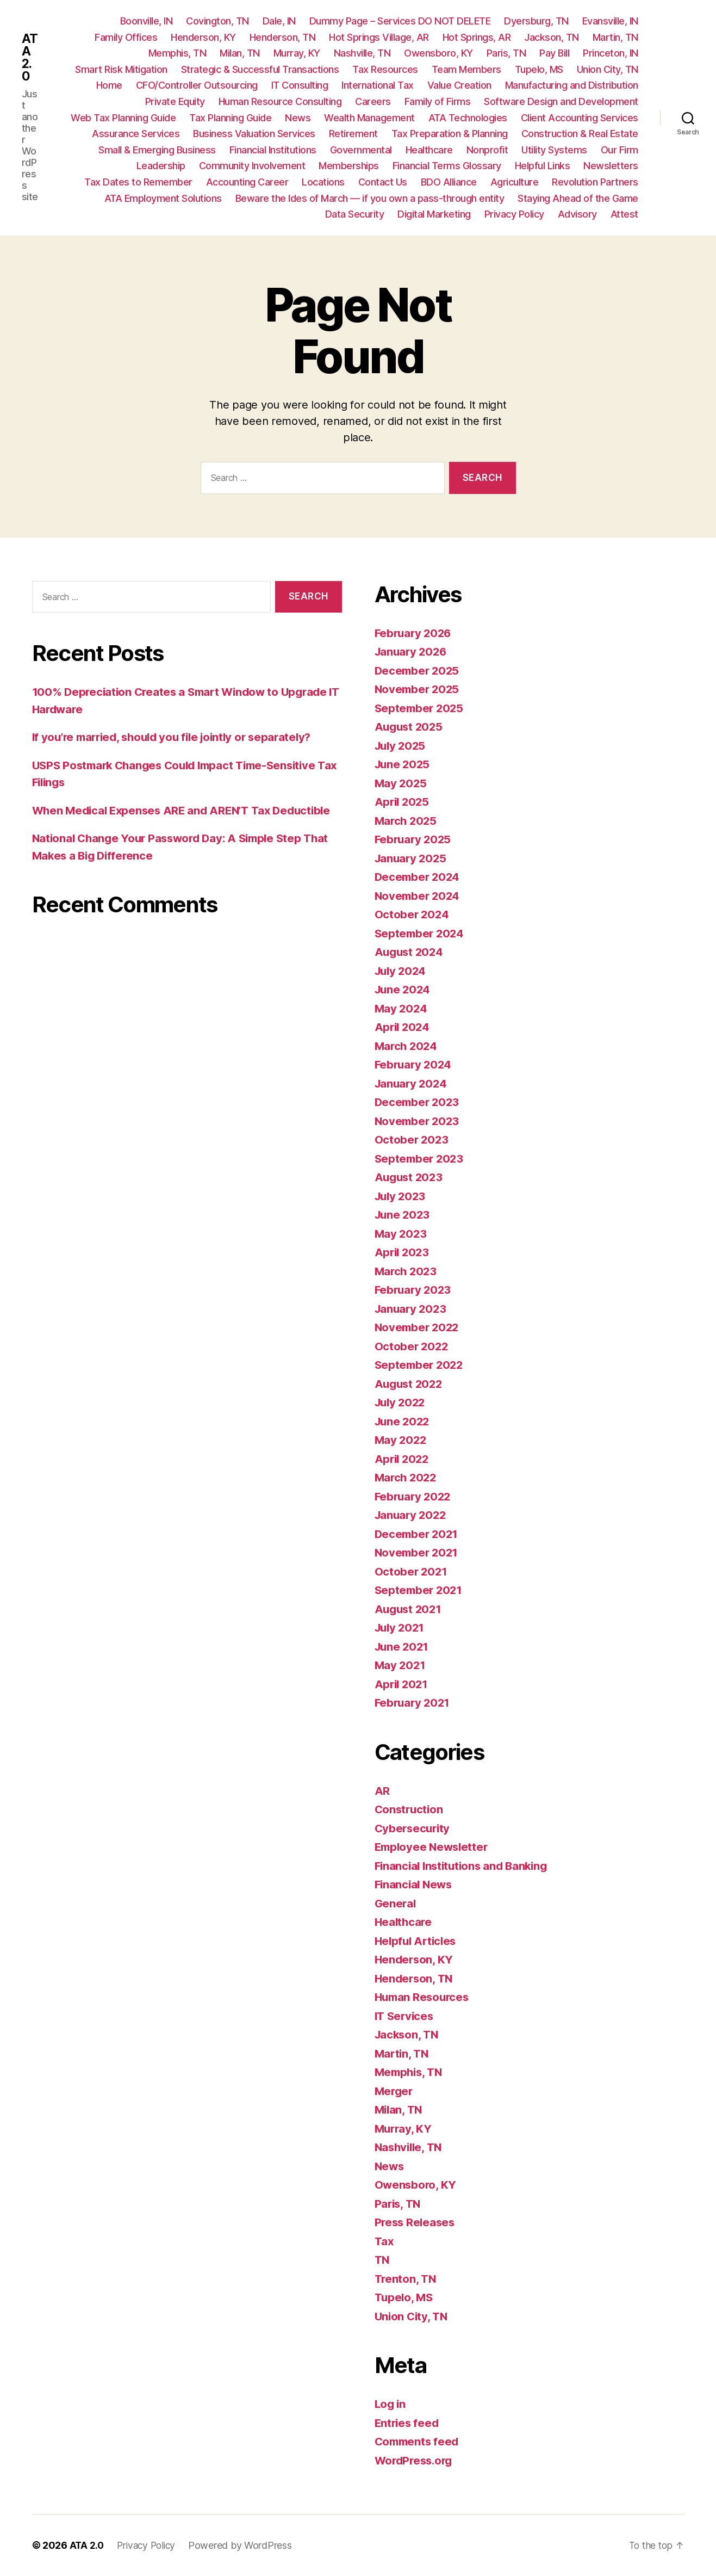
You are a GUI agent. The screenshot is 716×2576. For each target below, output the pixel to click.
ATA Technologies (467, 117)
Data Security (354, 214)
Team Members (466, 69)
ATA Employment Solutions (163, 198)
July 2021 (401, 1627)
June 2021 (403, 1646)
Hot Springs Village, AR (379, 37)
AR (382, 1790)
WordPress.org (416, 2460)
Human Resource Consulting (280, 101)
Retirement (353, 133)
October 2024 (413, 914)
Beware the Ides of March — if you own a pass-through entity (370, 198)
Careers (373, 101)
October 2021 (412, 1571)
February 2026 (415, 633)
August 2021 (410, 1609)
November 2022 (419, 1327)
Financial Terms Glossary (447, 165)
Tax (384, 2241)
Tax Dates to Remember (138, 182)
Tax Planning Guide (230, 117)
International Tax (377, 85)
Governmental (361, 150)
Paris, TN (506, 53)
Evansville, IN (610, 21)
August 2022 (410, 1384)
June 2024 (404, 989)
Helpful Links (542, 165)
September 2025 (420, 708)
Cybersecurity (414, 1828)
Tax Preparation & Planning (449, 133)
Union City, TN (607, 69)
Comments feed (419, 2441)
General (396, 1903)
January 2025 (412, 858)
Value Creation (459, 85)
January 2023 (412, 1308)
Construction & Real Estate (579, 133)
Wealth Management (369, 117)
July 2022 (402, 1402)
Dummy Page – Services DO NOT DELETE (400, 21)
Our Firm (619, 150)
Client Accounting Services (579, 117)
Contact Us (382, 182)
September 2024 (421, 933)
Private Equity (175, 101)
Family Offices (126, 37)
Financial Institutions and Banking (465, 1866)
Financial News (415, 1884)
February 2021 (414, 1702)
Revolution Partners (595, 182)
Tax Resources (385, 69)
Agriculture (514, 182)
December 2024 (419, 877)
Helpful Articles (417, 1941)
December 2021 (418, 1534)
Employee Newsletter (434, 1847)
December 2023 (419, 1102)
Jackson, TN (551, 37)
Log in (391, 2404)
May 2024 (402, 1008)
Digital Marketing (434, 214)
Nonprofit (487, 150)
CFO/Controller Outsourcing (197, 85)
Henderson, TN (283, 37)
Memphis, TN (177, 53)
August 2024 (410, 952)
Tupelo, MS (539, 69)
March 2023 (407, 1271)
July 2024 (402, 971)
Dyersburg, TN (536, 21)
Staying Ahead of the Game (578, 198)
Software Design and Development (561, 101)
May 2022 (401, 1440)
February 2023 (414, 1289)
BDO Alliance (449, 182)
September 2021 (420, 1590)
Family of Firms (437, 101)
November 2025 (419, 689)
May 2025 (401, 783)
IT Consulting (299, 85)
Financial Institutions (272, 150)
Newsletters (610, 165)
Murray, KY (296, 53)
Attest (624, 214)
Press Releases (416, 2222)
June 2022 (404, 1421)
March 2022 (407, 1477)
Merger (395, 2091)
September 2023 (420, 1158)
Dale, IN (279, 21)
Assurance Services (135, 133)
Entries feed (408, 2423)
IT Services (406, 2016)
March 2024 (407, 1046)
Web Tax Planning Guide (123, 117)
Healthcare (429, 150)
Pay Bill (554, 53)
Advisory (577, 214)
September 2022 (420, 1365)
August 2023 (410, 1177)
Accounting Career (247, 182)
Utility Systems (554, 150)
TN (382, 2259)
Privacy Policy (514, 214)
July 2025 (402, 745)
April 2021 (403, 1684)
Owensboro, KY (438, 53)
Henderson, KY (203, 37)
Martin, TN (615, 37)
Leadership (160, 165)
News (297, 117)
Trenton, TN (406, 2278)
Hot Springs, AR (477, 37)
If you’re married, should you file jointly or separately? (179, 737)
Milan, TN (240, 53)
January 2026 (412, 651)
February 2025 (414, 839)
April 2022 (403, 1459)
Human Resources (424, 1997)
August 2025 (410, 726)
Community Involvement (252, 165)
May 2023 (401, 1233)
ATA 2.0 (30, 58)
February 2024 (415, 1064)
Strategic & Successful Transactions (260, 69)
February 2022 (414, 1496)
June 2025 (404, 764)
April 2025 (403, 801)
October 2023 (412, 1139)
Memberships (349, 165)
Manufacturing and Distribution (571, 85)
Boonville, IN (146, 21)
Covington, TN (217, 21)
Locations (323, 182)
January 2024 (412, 1083)
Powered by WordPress (245, 2545)
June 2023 (404, 1214)
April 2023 (403, 1252)
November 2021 (418, 1552)
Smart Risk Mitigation (121, 69)
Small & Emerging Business (157, 150)
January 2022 (412, 1515)
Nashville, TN (362, 53)
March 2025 (407, 820)
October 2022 (412, 1346)
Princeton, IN (610, 53)
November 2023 (419, 1121)
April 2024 (403, 1027)
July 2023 (402, 1196)
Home (109, 85)
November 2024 (419, 896)
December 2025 (419, 670)
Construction (410, 1809)
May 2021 (401, 1665)
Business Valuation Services (254, 133)
